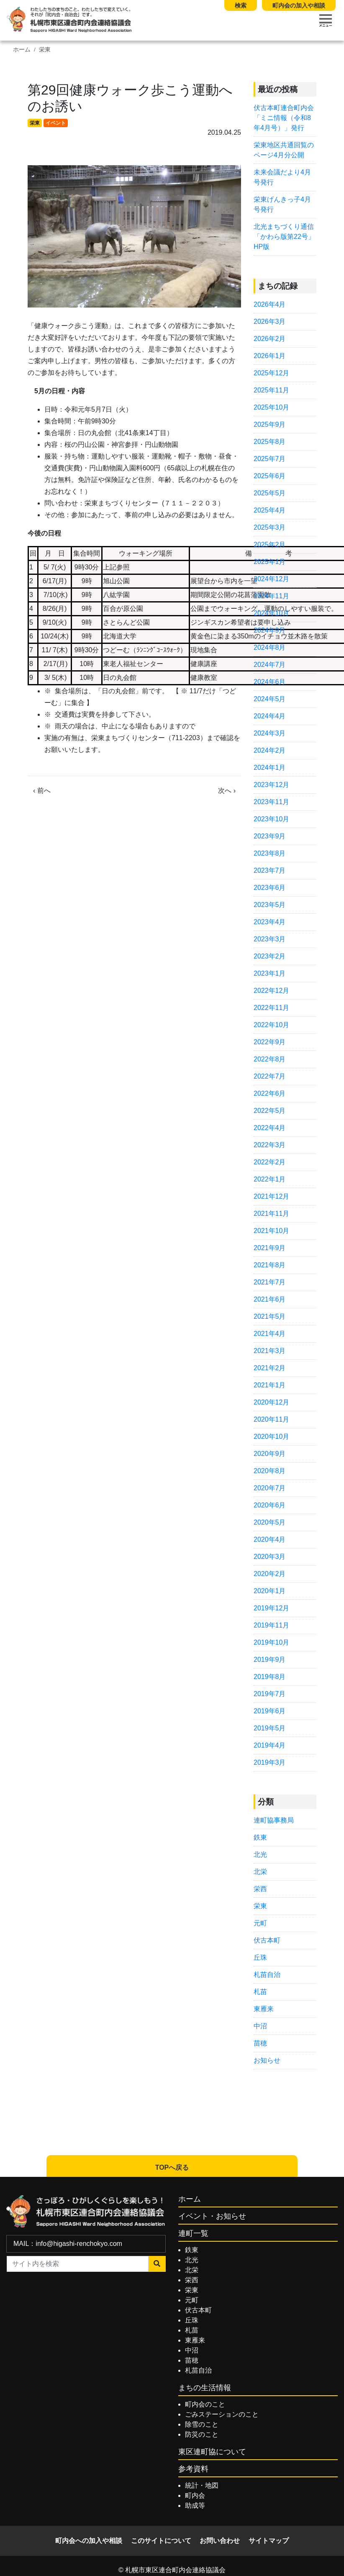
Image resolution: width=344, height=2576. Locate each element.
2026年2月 (270, 338)
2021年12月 (271, 1196)
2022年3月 (270, 1144)
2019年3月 (270, 1762)
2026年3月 (270, 321)
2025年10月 (271, 407)
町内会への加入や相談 (88, 2540)
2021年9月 (270, 1247)
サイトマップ (269, 2540)
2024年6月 (270, 681)
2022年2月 (270, 1162)
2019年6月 (270, 1711)
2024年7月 (270, 664)
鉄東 (260, 1837)
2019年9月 (270, 1659)
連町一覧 (193, 2233)
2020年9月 (270, 1453)
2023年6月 (270, 887)
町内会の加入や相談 (298, 5)
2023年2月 (270, 956)
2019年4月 (270, 1745)
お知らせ (267, 2060)
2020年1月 (270, 1590)
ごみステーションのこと (222, 2414)
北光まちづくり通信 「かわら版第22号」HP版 (284, 236)
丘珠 (260, 1957)
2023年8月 (270, 853)
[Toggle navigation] (325, 20)
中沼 (260, 2026)
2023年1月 (270, 973)
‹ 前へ (42, 790)
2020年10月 (271, 1436)
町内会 (195, 2495)
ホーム (22, 49)
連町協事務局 (274, 1820)
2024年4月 (270, 716)
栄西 (260, 1888)
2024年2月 (270, 750)
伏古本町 (267, 1940)
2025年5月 (270, 493)
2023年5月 (270, 904)
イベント (56, 123)
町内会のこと (205, 2404)
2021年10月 (271, 1230)
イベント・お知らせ (212, 2216)
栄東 (45, 49)
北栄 (260, 1871)
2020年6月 (270, 1505)
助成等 (195, 2505)
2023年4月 (270, 921)
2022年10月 (271, 1024)
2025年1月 (270, 561)
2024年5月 (270, 698)
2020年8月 (270, 1470)
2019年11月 (271, 1625)
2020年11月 (271, 1419)
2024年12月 (271, 578)
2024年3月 (270, 733)
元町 (260, 1923)
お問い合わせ (220, 2540)
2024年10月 (271, 613)
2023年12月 (271, 784)
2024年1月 (270, 767)
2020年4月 (270, 1539)
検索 (240, 5)
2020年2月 (270, 1573)
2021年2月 (270, 1367)
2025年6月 (270, 475)
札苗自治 (267, 1974)
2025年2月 (270, 544)
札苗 (260, 1991)
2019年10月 (271, 1642)
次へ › (227, 790)
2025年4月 (270, 510)
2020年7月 (270, 1488)
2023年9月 (270, 836)
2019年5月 (270, 1728)
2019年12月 (271, 1608)
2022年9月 (270, 1042)
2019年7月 (270, 1693)
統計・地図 (201, 2485)
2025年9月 (270, 424)
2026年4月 (270, 304)
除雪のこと (201, 2424)
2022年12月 (271, 990)
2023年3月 (270, 939)
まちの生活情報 (204, 2388)
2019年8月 (270, 1676)
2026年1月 (270, 355)
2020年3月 (270, 1556)
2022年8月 (270, 1059)
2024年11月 (271, 596)
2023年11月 (271, 801)
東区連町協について (212, 2452)
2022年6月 (270, 1093)
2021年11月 (271, 1213)
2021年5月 (270, 1316)
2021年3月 (270, 1350)
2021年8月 (270, 1265)
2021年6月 (270, 1299)
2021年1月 (270, 1385)
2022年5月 (270, 1110)
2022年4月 (270, 1127)
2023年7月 (270, 870)
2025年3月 (270, 527)
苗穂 (260, 2043)
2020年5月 (270, 1522)
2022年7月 (270, 1076)
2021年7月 (270, 1282)
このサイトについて (161, 2540)
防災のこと (201, 2434)
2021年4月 (270, 1333)
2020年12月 (271, 1402)
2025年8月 (270, 441)
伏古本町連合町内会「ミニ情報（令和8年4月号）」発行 (284, 117)
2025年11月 (271, 390)
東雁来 (264, 2008)
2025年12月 (271, 373)
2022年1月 (270, 1179)
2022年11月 (271, 1007)
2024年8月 (270, 647)
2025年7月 (270, 458)
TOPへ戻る (172, 2167)
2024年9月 (270, 630)
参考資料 (193, 2469)
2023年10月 (271, 819)
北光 (260, 1854)
